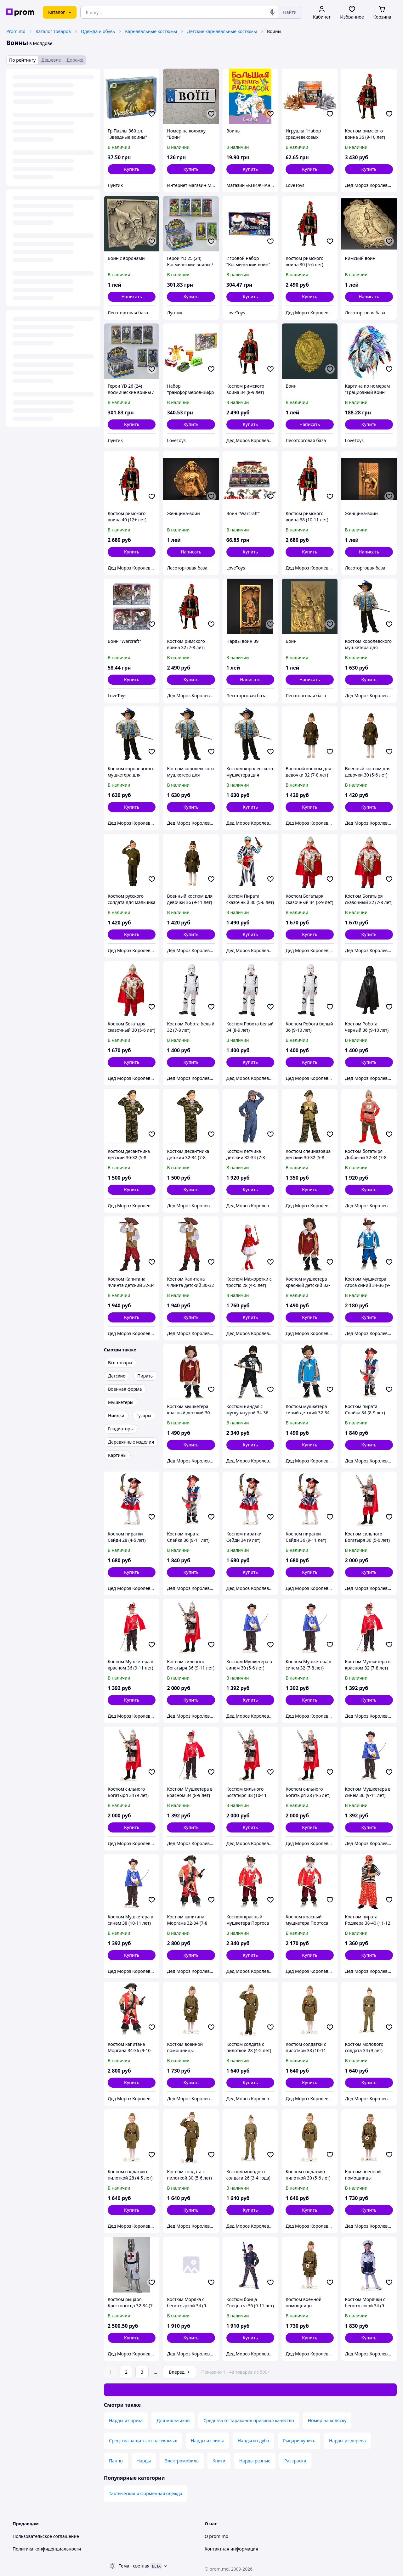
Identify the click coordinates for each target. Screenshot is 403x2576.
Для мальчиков (173, 2420)
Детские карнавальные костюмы (222, 31)
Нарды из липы (207, 2441)
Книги (219, 2461)
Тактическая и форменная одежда (145, 2493)
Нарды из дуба (253, 2441)
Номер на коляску (327, 2420)
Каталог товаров (53, 31)
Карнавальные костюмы (151, 31)
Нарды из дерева (347, 2441)
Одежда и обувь (98, 31)
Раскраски (295, 2461)
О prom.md (216, 2536)
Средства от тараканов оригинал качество (248, 2420)
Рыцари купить (299, 2441)
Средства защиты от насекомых (143, 2441)
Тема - (134, 2566)
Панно (116, 2461)
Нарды (144, 2461)
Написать (131, 297)
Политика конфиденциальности (47, 2549)
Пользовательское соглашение (46, 2536)
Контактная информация (231, 2549)
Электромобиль (182, 2461)
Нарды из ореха (126, 2420)
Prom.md (16, 31)
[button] (132, 169)
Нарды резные (254, 2461)
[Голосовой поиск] (272, 12)
